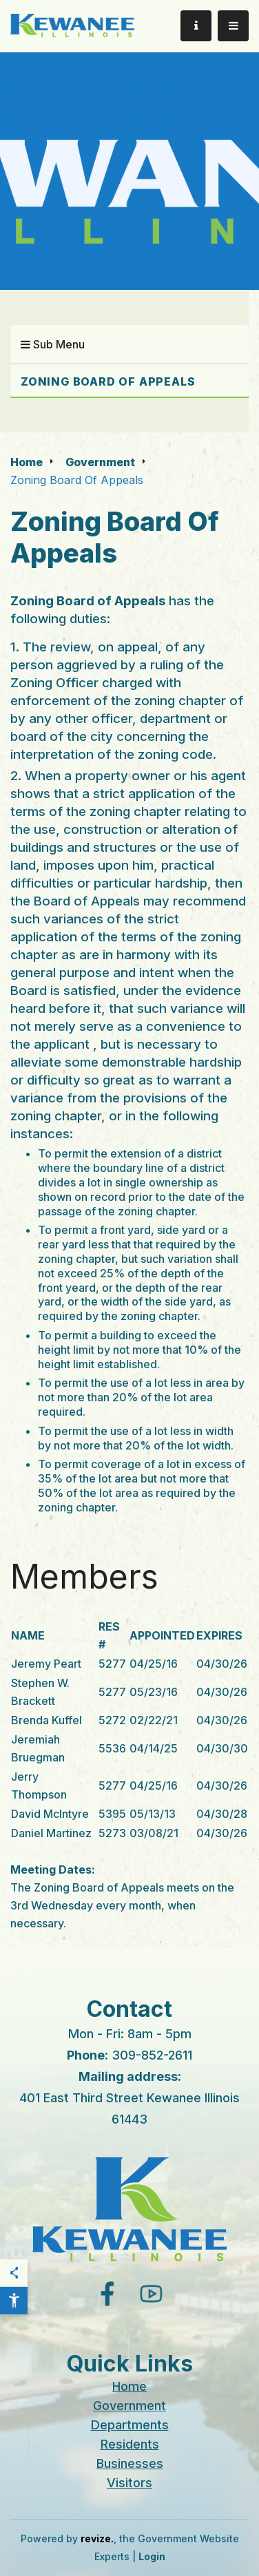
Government (100, 462)
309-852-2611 (152, 2055)
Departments (130, 2425)
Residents (130, 2444)
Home (26, 462)
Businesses (129, 2463)
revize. (97, 2538)
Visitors (129, 2482)
